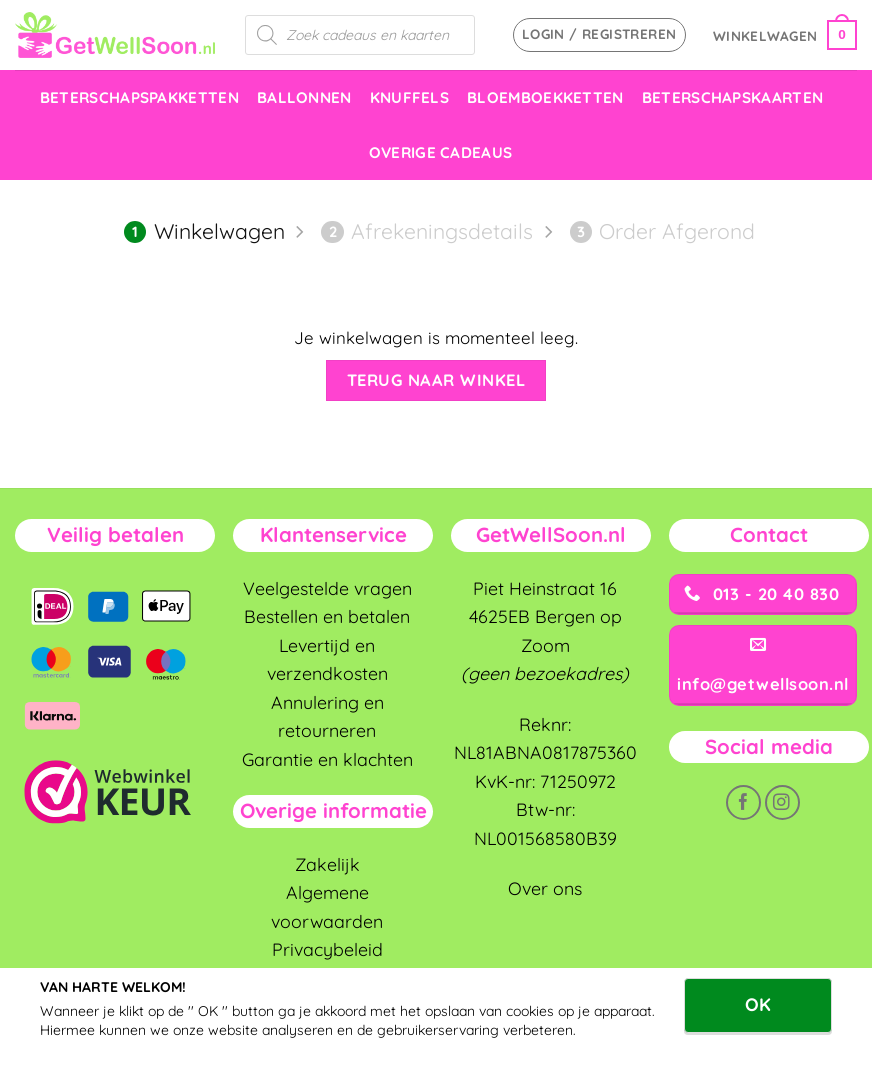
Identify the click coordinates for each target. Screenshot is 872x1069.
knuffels (409, 97)
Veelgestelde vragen (327, 588)
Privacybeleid (327, 949)
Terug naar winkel (436, 380)
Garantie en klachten (327, 759)
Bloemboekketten (545, 97)
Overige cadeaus (441, 152)
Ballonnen (304, 97)
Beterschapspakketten (139, 97)
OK (758, 1004)
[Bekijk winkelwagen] (785, 35)
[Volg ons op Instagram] (782, 802)
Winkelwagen (204, 231)
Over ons (545, 888)
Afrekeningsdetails (427, 231)
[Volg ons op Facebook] (743, 802)
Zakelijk (327, 864)
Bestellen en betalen (327, 616)
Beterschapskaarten (733, 97)
